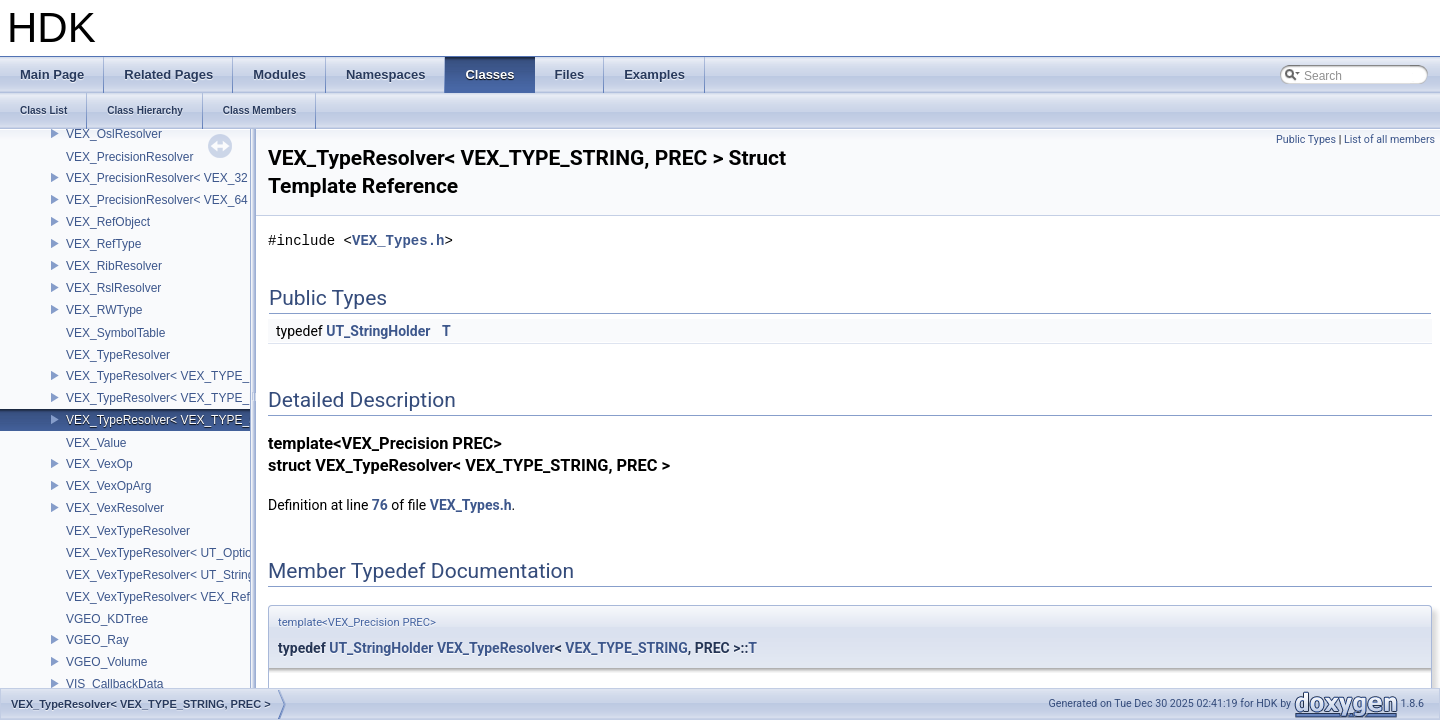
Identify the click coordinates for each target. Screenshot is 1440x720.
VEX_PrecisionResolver (129, 157)
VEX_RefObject (108, 222)
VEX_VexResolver (115, 508)
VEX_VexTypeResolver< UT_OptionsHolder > (188, 553)
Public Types (1306, 139)
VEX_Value (96, 443)
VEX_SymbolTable (115, 333)
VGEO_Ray (97, 640)
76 (380, 505)
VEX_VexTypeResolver (128, 531)
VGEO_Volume (106, 662)
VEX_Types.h (398, 240)
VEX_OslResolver (114, 134)
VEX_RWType (104, 310)
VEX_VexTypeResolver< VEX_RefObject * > (184, 597)
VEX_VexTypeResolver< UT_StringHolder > (183, 575)
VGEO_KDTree (107, 619)
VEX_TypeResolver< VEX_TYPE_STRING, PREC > (205, 420)
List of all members (1389, 139)
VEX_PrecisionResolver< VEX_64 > (162, 200)
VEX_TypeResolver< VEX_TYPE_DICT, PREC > (196, 398)
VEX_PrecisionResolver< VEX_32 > (162, 178)
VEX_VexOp (99, 464)
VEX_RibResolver (114, 266)
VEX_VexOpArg (108, 486)
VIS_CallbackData (114, 684)
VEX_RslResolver (113, 288)
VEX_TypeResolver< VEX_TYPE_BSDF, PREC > (198, 376)
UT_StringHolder (378, 331)
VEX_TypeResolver (118, 355)
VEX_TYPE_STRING (626, 648)
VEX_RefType (103, 244)
